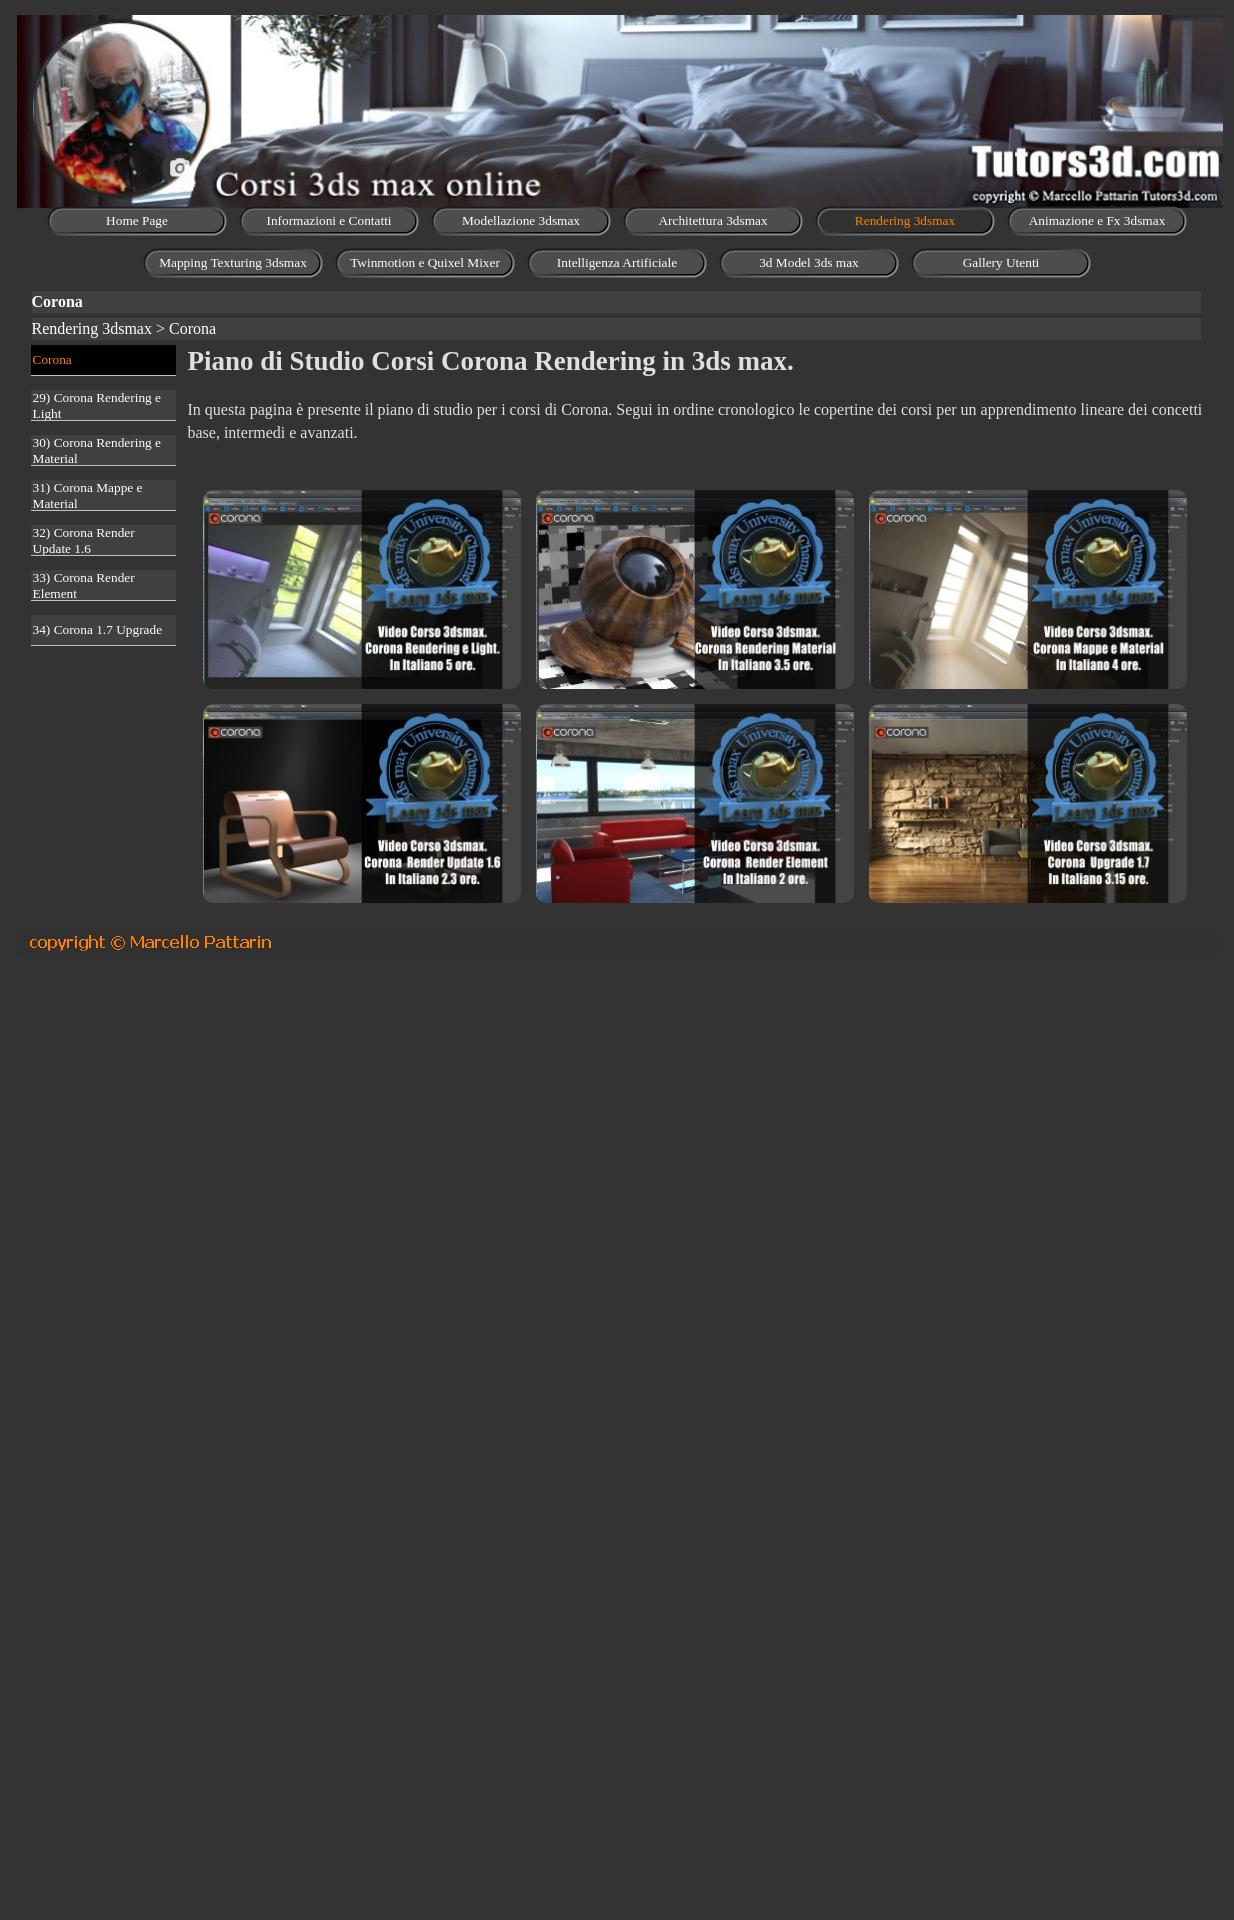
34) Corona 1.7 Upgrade (98, 629)
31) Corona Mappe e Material (88, 495)
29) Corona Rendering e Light (97, 405)
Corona (52, 359)
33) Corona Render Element (84, 585)
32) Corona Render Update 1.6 (84, 540)
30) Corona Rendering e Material (97, 450)
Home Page (137, 220)
